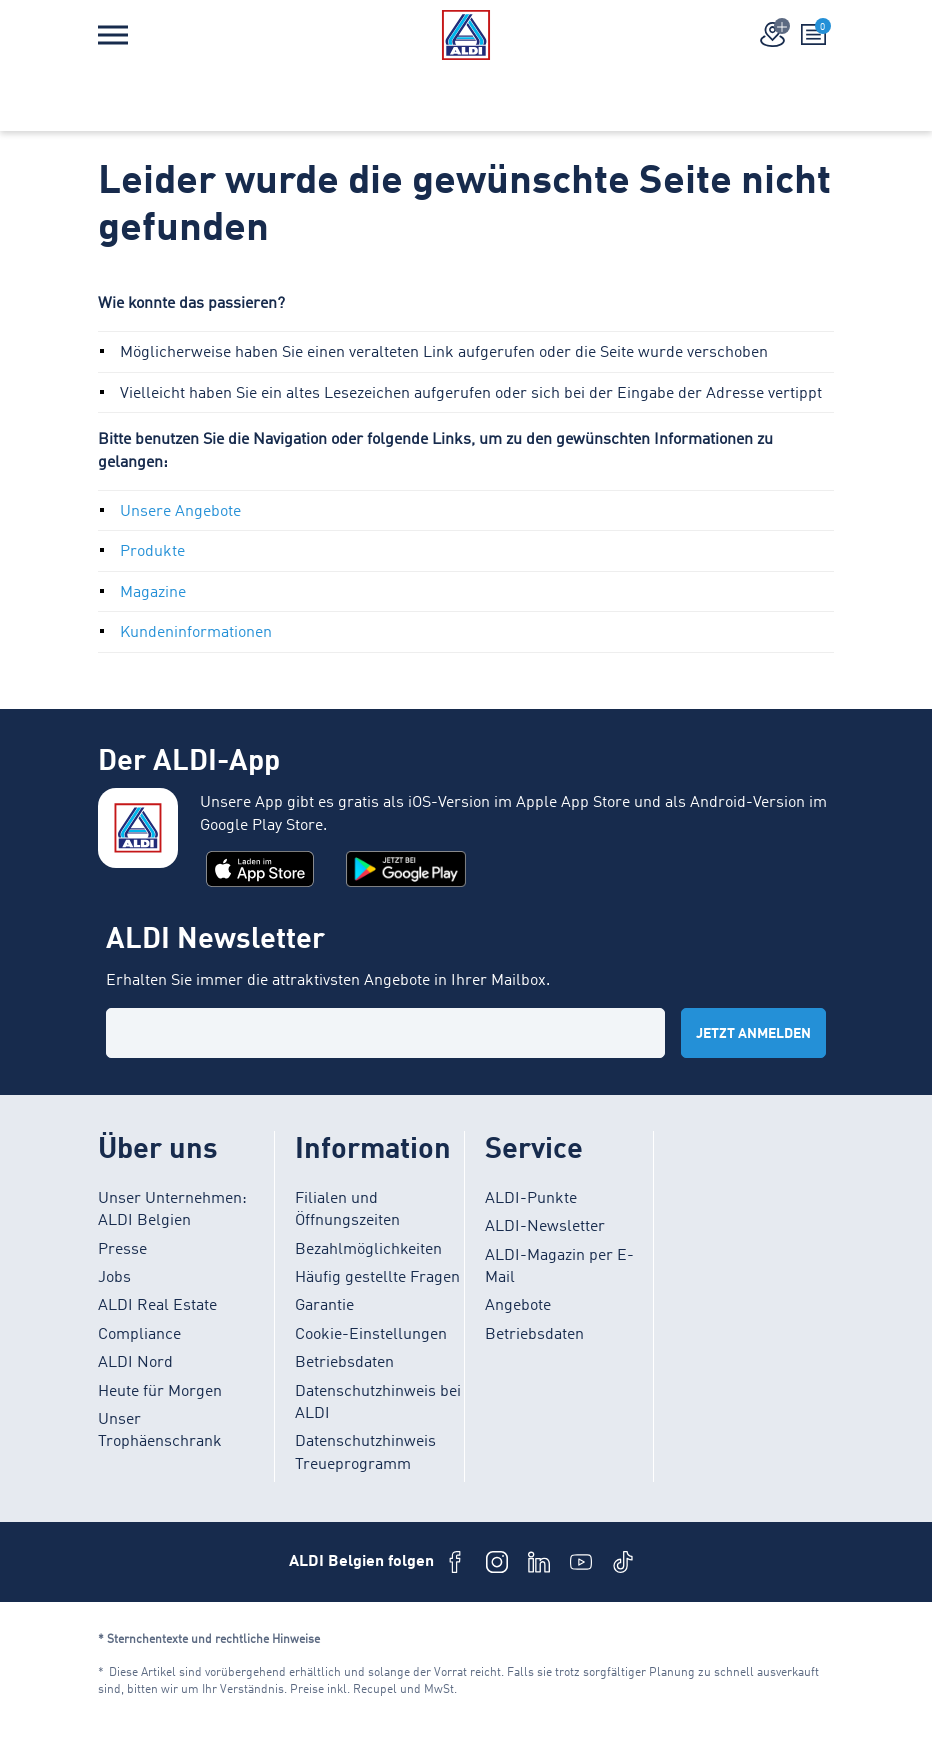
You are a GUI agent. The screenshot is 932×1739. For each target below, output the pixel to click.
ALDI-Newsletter (545, 1227)
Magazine (153, 593)
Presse (122, 1250)
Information (373, 1150)
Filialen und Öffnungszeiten (347, 1210)
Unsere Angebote (180, 512)
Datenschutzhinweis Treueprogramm (365, 1453)
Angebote (518, 1306)
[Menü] (113, 35)
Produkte (152, 552)
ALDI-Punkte (531, 1199)
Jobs (114, 1278)
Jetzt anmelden (753, 1034)
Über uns (158, 1150)
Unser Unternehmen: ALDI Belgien (172, 1210)
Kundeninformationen (196, 633)
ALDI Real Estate (157, 1306)
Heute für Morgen (160, 1392)
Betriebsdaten (344, 1363)
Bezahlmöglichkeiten (368, 1250)
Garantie (324, 1306)
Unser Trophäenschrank (160, 1431)
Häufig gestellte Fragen (377, 1278)
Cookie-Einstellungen (371, 1335)
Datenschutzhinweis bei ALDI (378, 1403)
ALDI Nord (135, 1363)
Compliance (139, 1335)
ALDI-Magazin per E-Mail (559, 1267)
